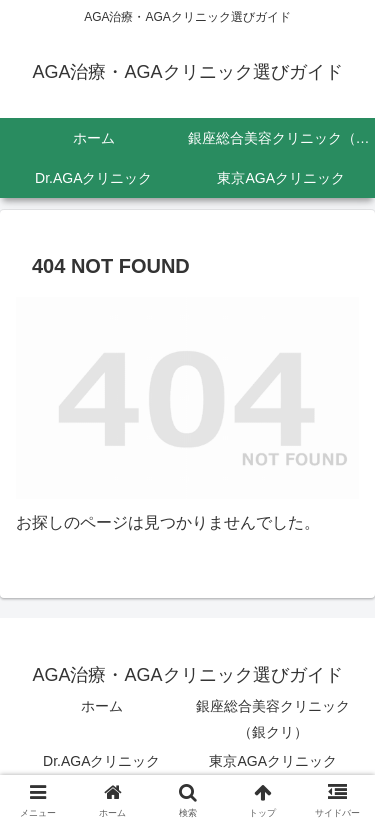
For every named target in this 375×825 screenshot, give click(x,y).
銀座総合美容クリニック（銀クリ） (273, 718)
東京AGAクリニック (273, 761)
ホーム (102, 706)
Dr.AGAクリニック (101, 761)
